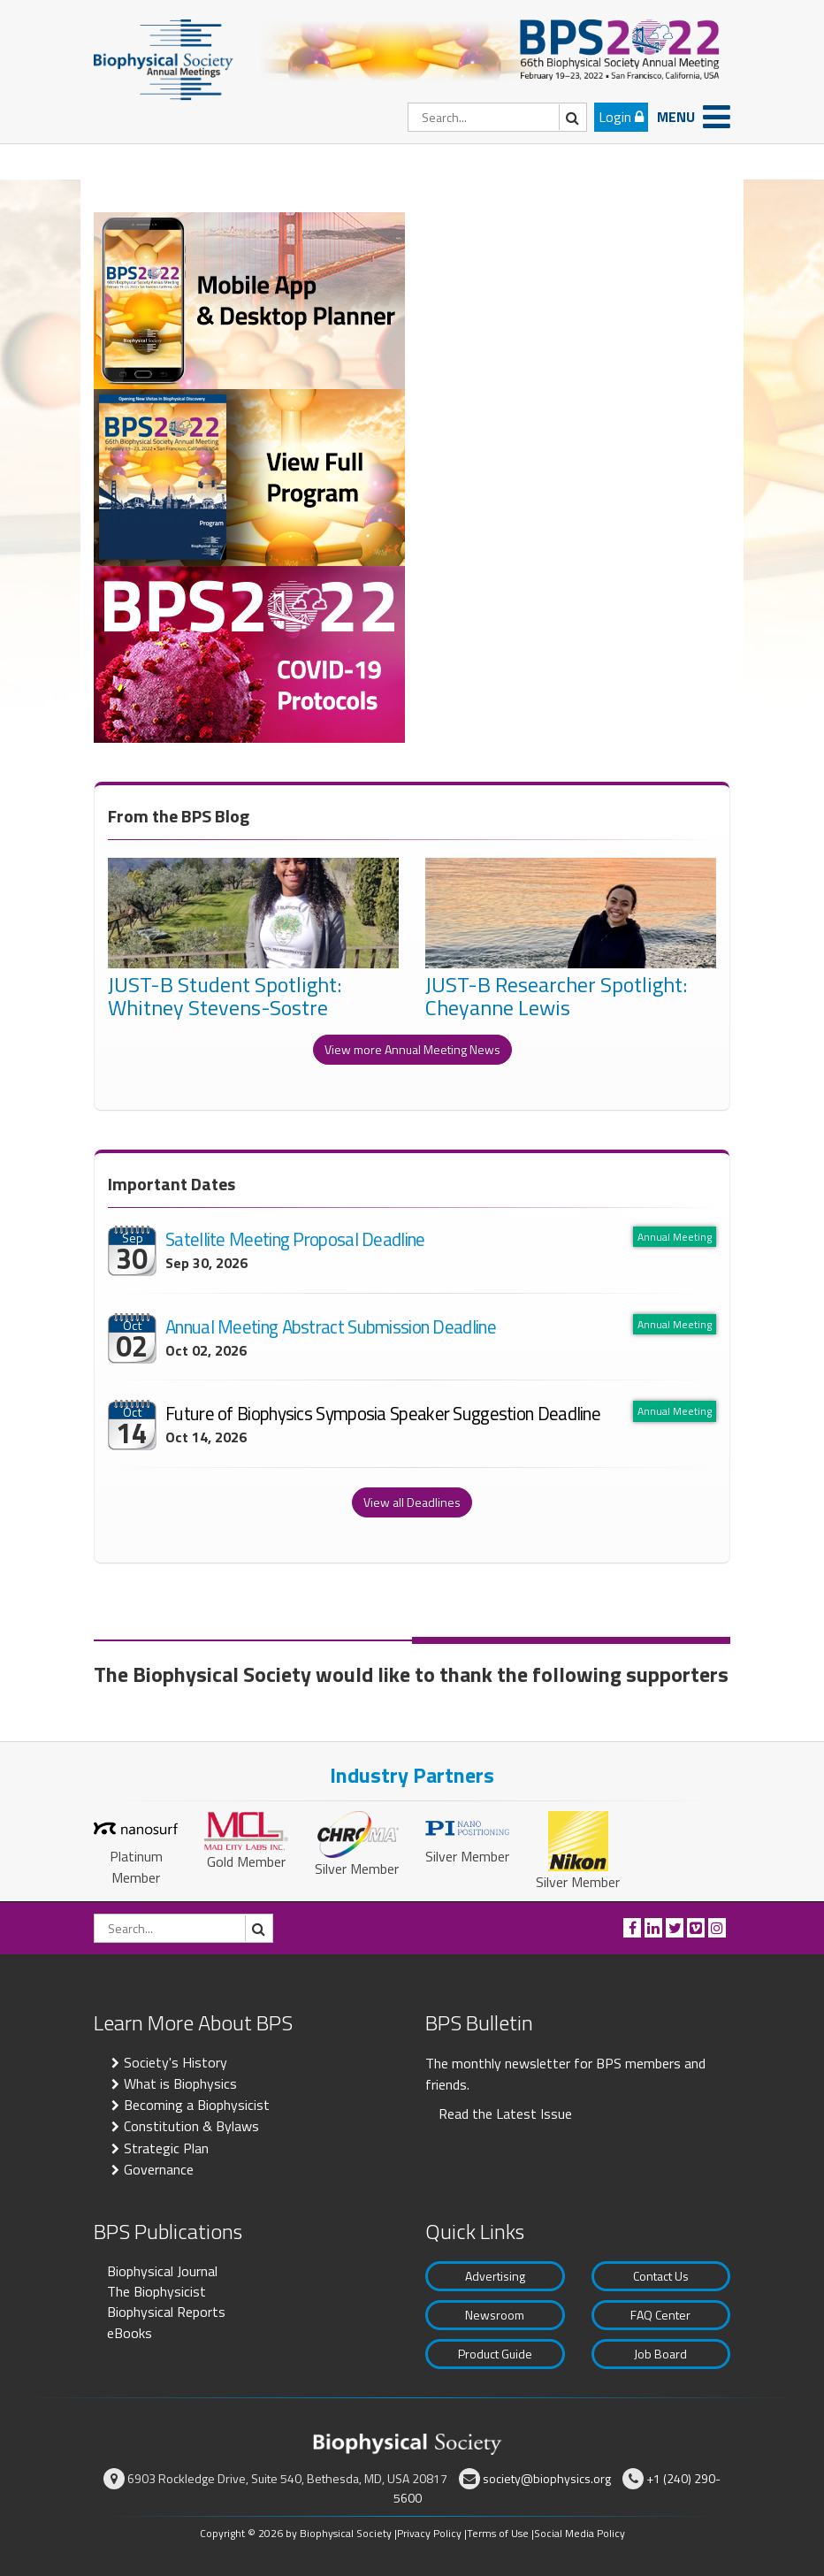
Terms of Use (498, 2533)
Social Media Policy (579, 2533)
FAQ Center (660, 2314)
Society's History (175, 2062)
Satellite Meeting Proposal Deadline (295, 1239)
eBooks (129, 2332)
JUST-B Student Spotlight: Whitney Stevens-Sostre (224, 998)
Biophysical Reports (166, 2311)
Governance (159, 2169)
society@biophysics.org (547, 2478)
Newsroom (494, 2314)
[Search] (497, 117)
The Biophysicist (156, 2291)
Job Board (660, 2353)
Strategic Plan (166, 2148)
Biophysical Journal (162, 2271)
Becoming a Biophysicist (197, 2104)
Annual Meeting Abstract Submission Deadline (330, 1326)
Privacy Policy (429, 2533)
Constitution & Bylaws (191, 2125)
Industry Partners (412, 1775)
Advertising (495, 2275)
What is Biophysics (180, 2083)
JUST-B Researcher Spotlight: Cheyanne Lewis (556, 998)
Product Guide (495, 2353)
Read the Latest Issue (505, 2113)
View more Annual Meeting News (412, 1049)
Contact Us (661, 2275)
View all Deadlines (412, 1502)
